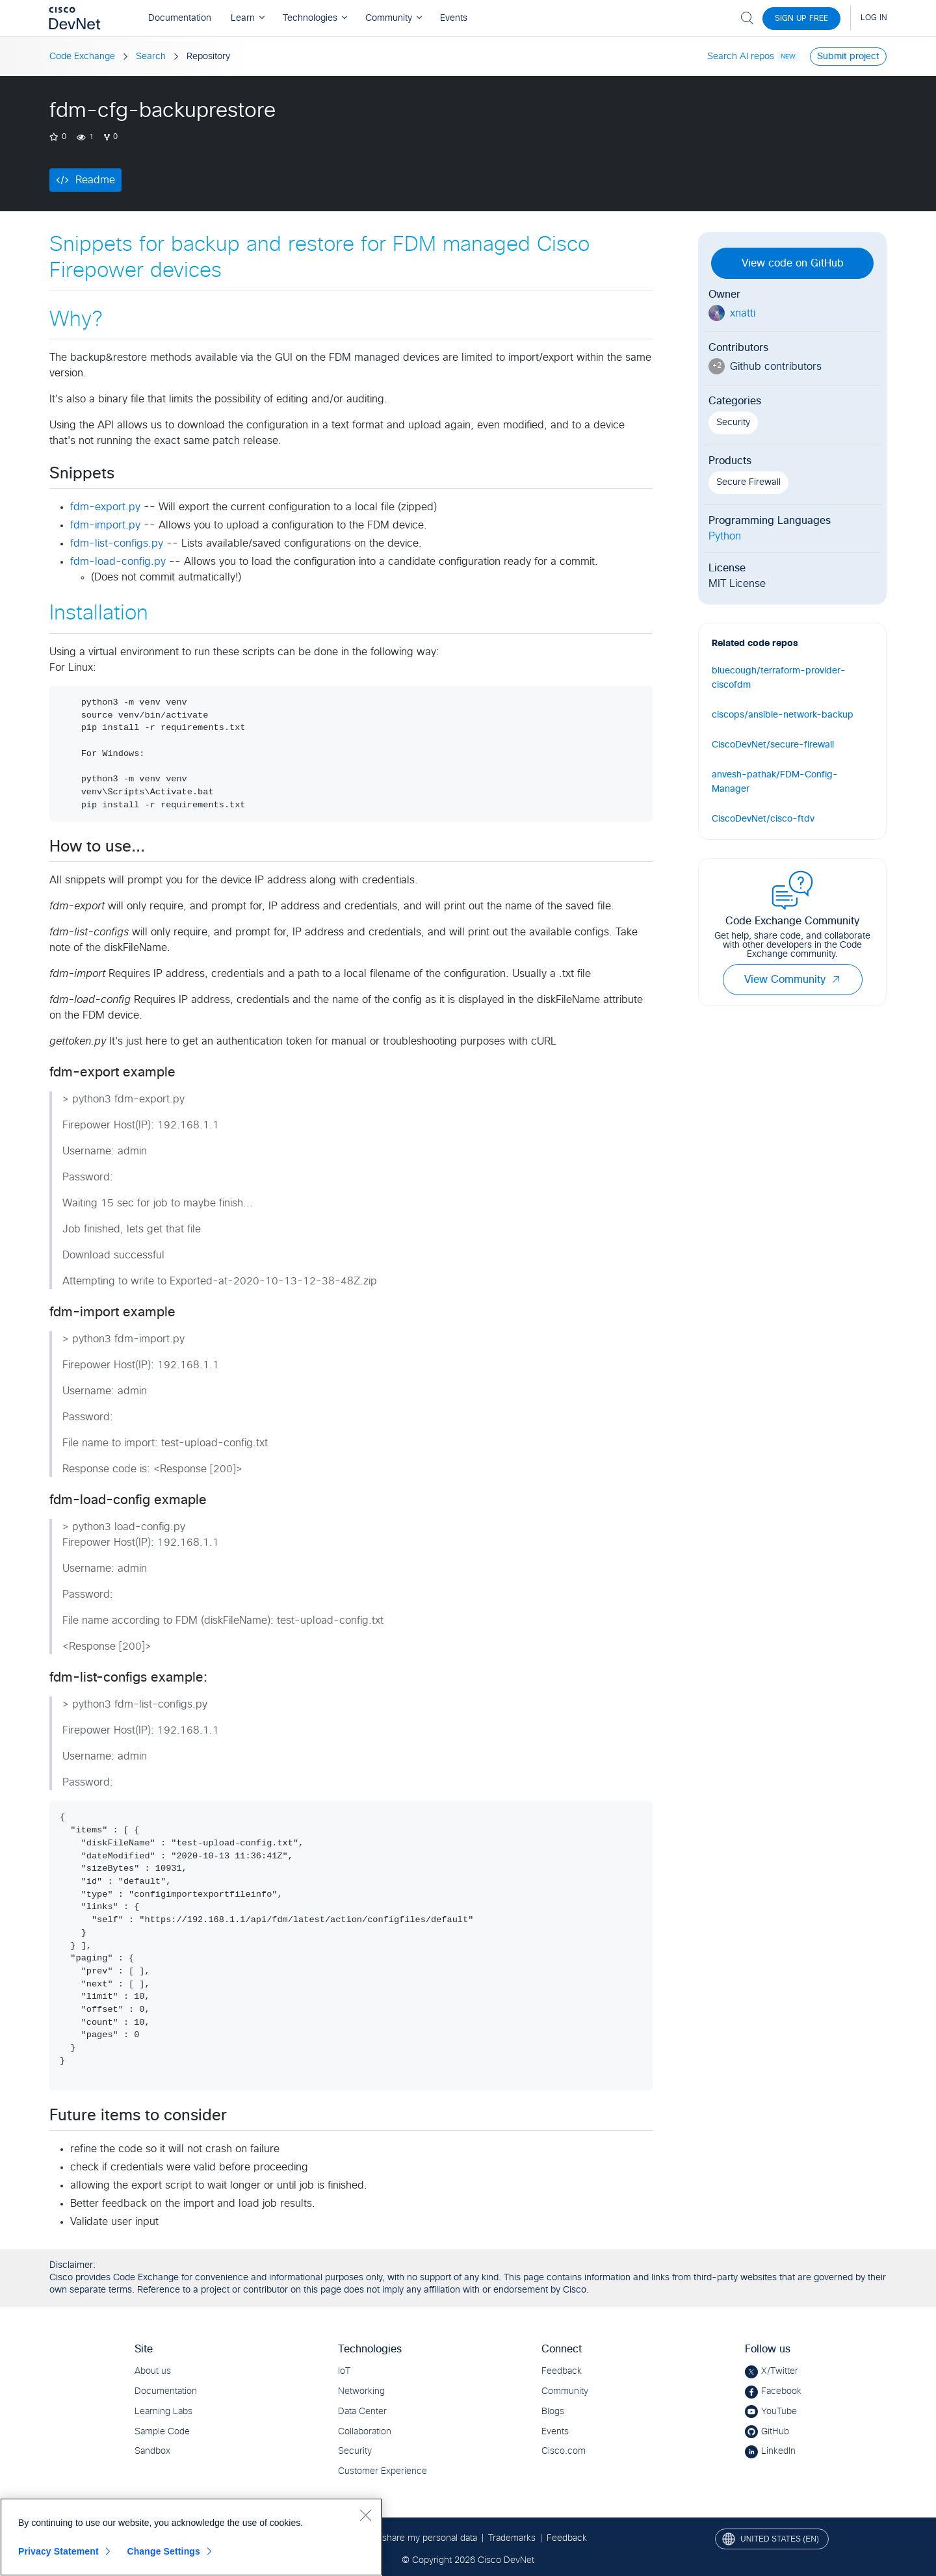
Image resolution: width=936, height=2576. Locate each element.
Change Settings (163, 2551)
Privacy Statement (58, 2551)
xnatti (742, 313)
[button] (836, 979)
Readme (95, 180)
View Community (792, 979)
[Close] (365, 2514)
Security (733, 422)
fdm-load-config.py (118, 561)
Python (724, 536)
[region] (191, 2537)
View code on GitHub (793, 263)
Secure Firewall (748, 482)
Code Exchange (82, 56)
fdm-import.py (105, 525)
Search (151, 56)
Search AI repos (740, 56)
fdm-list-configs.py (116, 543)
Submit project (848, 56)
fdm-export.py (105, 507)
